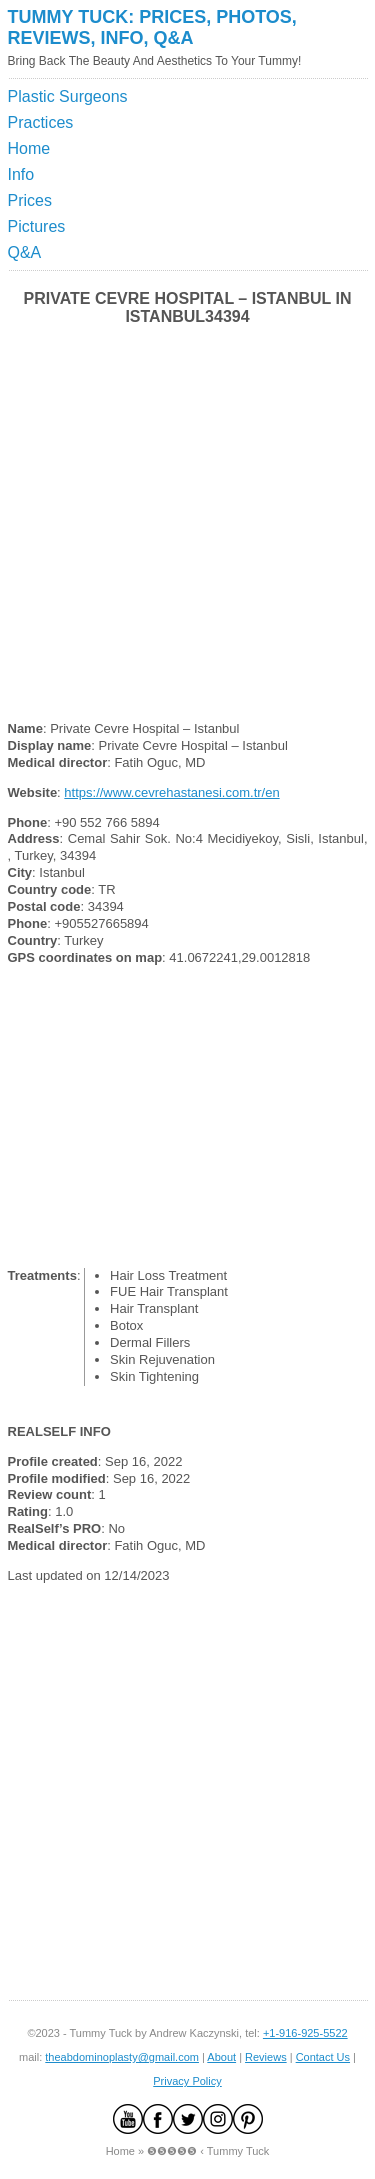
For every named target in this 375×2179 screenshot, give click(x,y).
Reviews (266, 2057)
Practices (41, 122)
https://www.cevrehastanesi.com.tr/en (171, 792)
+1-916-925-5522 (305, 2033)
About (221, 2057)
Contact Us (323, 2057)
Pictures (37, 226)
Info (21, 174)
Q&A (25, 252)
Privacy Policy (187, 2081)
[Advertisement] (275, 134)
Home (29, 148)
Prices (30, 200)
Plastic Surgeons (68, 96)
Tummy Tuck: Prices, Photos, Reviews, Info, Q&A (152, 27)
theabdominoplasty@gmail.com (122, 2057)
